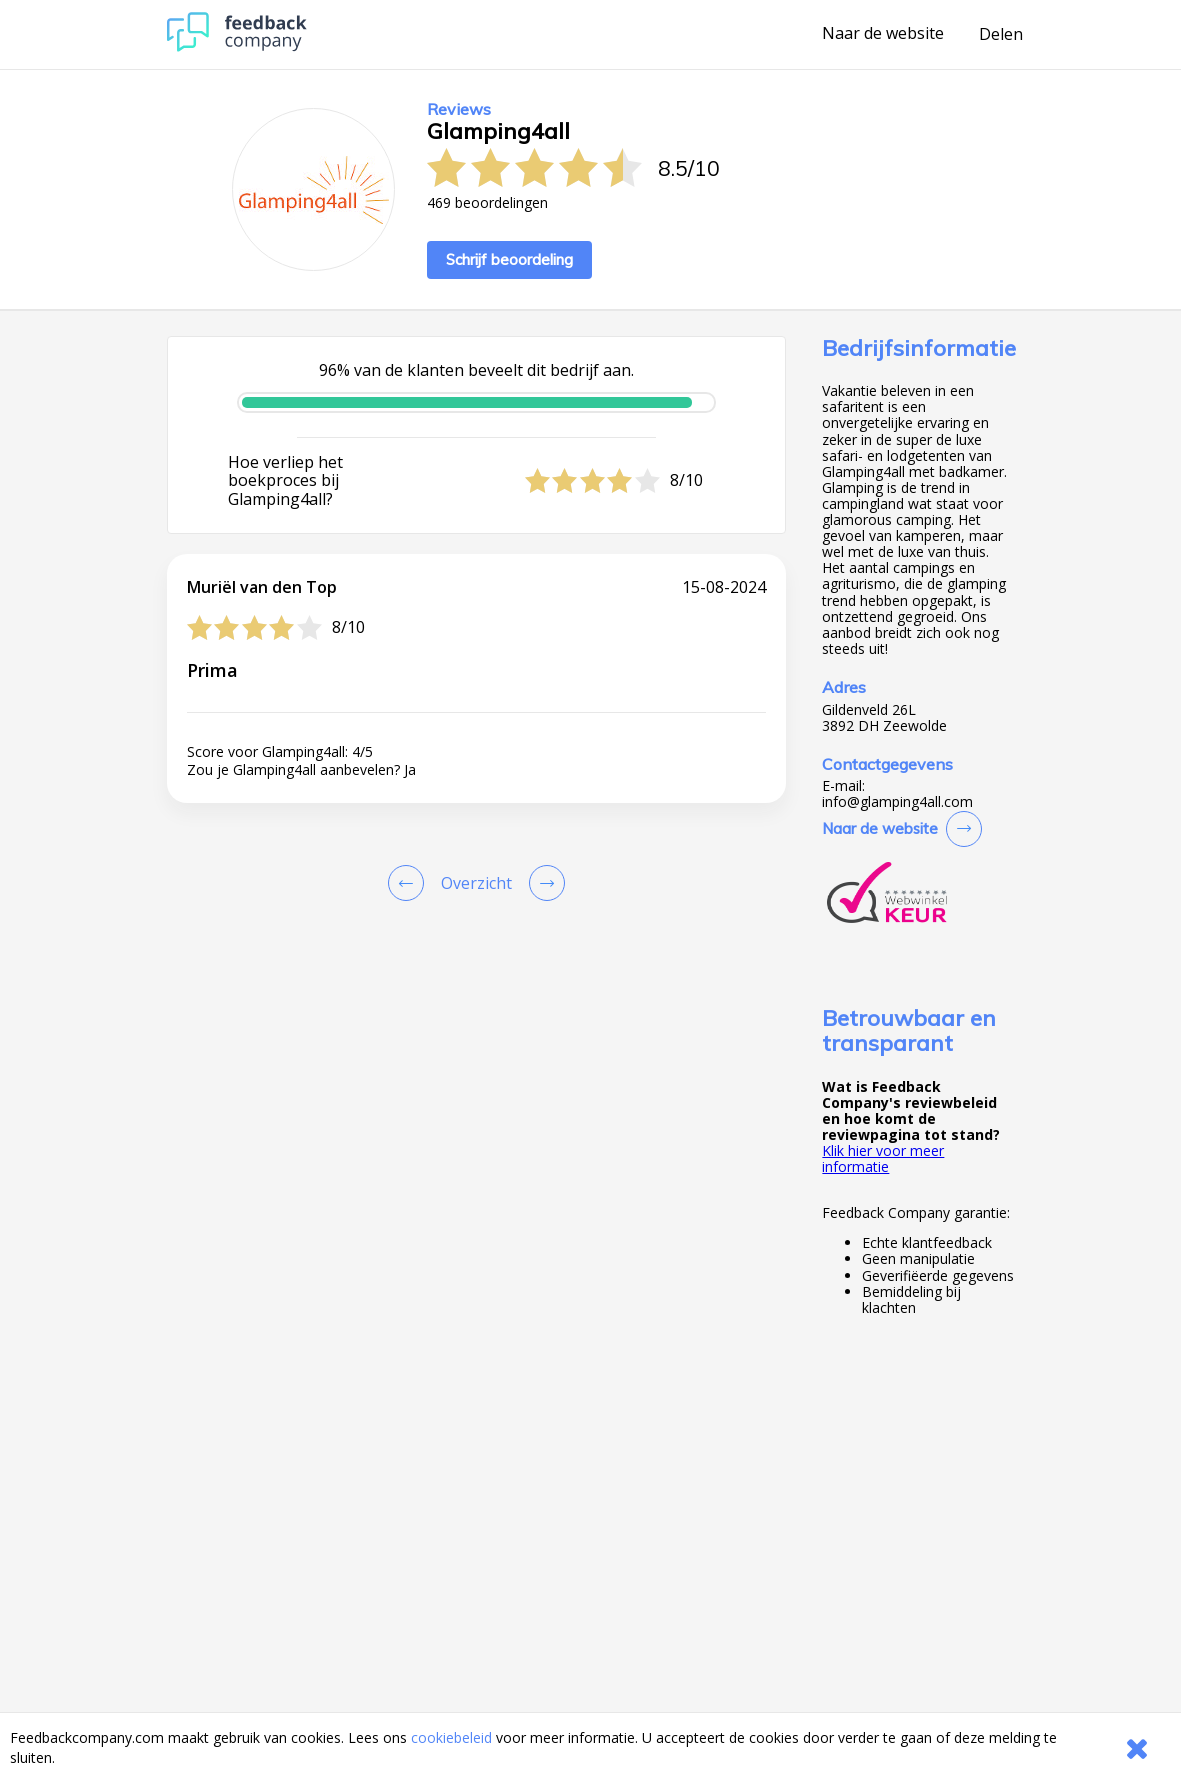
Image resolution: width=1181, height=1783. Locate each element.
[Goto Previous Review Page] (410, 883)
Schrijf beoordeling (509, 259)
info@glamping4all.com (897, 802)
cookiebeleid (451, 1737)
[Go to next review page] (543, 883)
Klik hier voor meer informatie (883, 1158)
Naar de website (883, 34)
